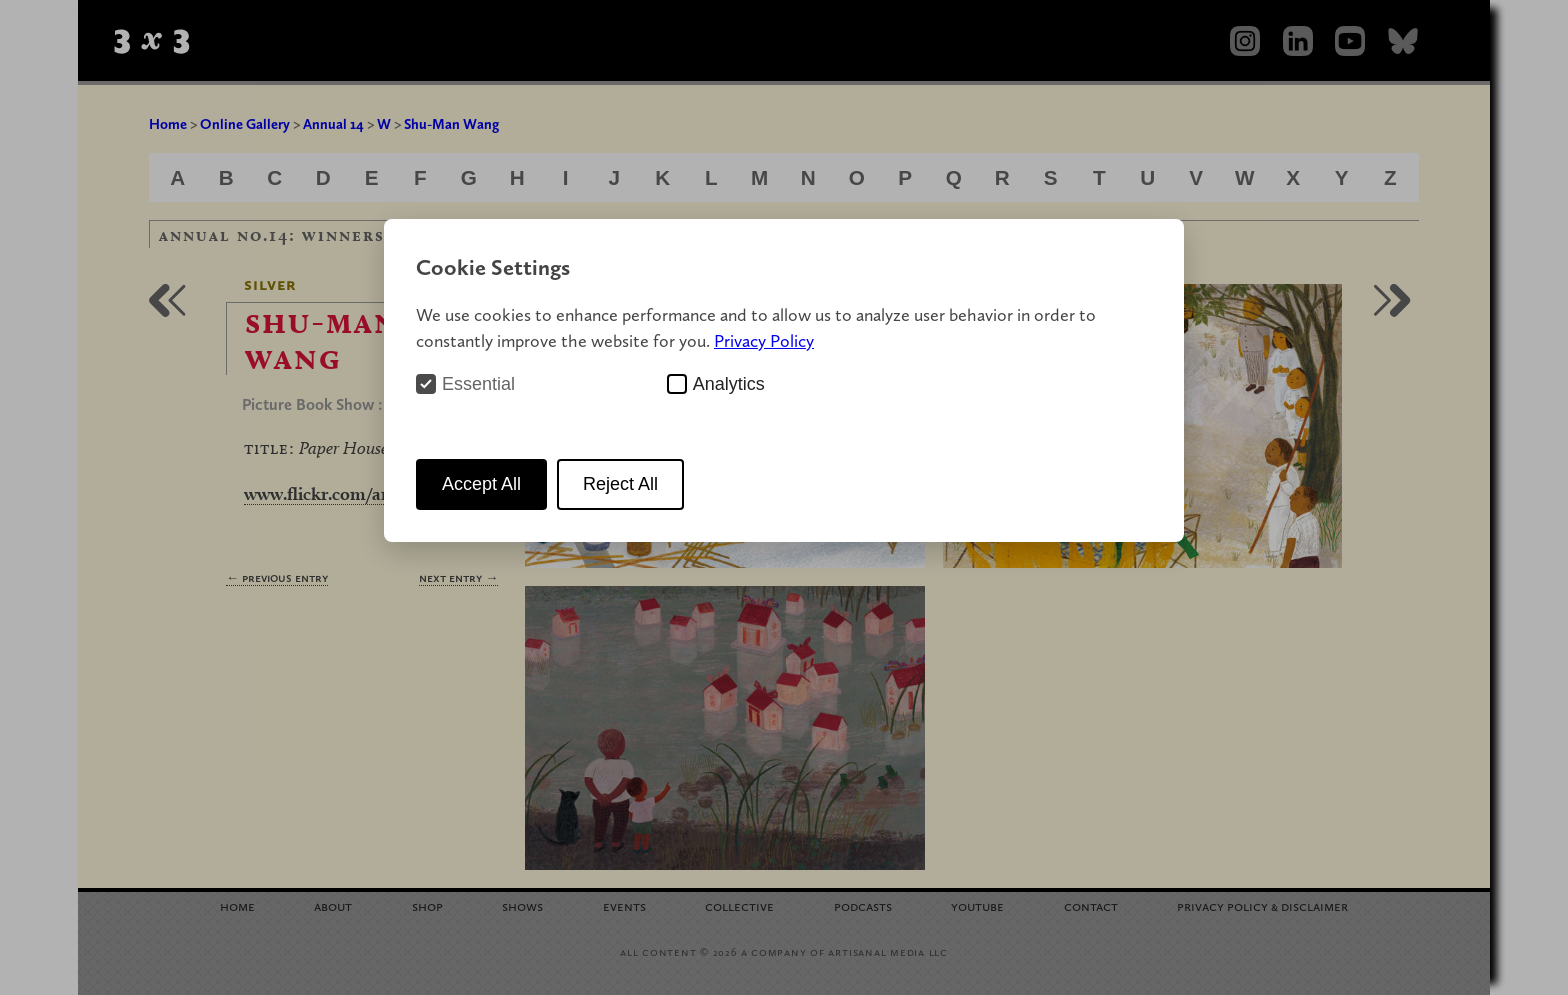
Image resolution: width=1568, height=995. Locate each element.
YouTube (977, 905)
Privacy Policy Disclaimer (1262, 905)
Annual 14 (333, 124)
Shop (427, 905)
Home (168, 124)
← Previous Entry (277, 577)
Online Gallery (245, 124)
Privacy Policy (764, 340)
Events (624, 905)
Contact (1091, 905)
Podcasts (863, 905)
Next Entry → (458, 577)
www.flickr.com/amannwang (357, 493)
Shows (522, 905)
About (333, 905)
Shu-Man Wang (451, 124)
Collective (739, 905)
